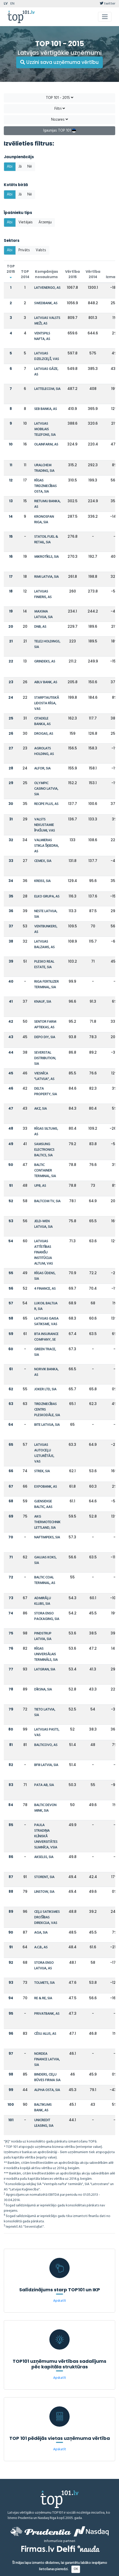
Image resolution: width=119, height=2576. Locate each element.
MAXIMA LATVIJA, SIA (43, 614)
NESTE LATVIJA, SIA (45, 914)
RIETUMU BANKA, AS (47, 504)
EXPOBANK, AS (45, 1487)
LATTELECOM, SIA (47, 389)
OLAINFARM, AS (46, 444)
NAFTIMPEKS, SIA (47, 1537)
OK (76, 2569)
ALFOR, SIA (42, 768)
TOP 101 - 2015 (59, 98)
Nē (29, 167)
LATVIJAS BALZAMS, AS (44, 944)
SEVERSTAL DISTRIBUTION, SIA (45, 1058)
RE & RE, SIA (43, 1998)
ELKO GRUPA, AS (46, 896)
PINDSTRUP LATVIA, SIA (42, 1636)
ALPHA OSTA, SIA (47, 2090)
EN (12, 3)
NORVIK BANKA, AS (46, 1372)
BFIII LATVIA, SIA (46, 1765)
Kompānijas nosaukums (46, 274)
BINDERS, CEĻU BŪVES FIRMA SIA (47, 2077)
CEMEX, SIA (42, 861)
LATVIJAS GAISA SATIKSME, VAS (46, 1321)
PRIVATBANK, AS (46, 2014)
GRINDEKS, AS (44, 661)
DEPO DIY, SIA (44, 1037)
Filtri (59, 109)
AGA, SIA (41, 1933)
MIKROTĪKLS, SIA (46, 557)
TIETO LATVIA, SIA (44, 1712)
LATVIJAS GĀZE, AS (46, 371)
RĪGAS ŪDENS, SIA (44, 1276)
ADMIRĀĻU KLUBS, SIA (42, 1601)
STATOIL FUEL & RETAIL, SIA (46, 539)
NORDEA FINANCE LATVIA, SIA (47, 2059)
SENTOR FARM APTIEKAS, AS (45, 1024)
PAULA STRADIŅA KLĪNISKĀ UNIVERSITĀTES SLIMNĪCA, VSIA (45, 1836)
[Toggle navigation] (104, 17)
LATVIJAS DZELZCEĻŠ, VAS (46, 356)
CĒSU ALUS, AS (45, 2034)
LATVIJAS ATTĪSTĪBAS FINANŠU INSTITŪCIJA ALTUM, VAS (43, 1252)
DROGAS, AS (43, 734)
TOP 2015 (11, 271)
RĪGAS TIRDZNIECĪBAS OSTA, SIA (45, 486)
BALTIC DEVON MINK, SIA (45, 1808)
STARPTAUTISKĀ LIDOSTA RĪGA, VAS (46, 703)
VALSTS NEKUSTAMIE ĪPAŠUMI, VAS (44, 825)
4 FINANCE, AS (45, 1289)
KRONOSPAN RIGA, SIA (44, 519)
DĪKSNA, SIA (43, 1689)
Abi (9, 167)
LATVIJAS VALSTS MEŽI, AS (47, 321)
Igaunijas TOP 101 (59, 131)
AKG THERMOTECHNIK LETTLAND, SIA (47, 1522)
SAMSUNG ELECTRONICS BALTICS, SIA (44, 1149)
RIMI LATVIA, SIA (46, 577)
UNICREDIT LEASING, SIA (43, 2123)
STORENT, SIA (44, 1877)
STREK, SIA (42, 1471)
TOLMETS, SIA (44, 1983)
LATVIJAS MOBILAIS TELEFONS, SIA (45, 429)
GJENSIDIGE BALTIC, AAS (43, 1504)
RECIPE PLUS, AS (46, 804)
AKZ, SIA (40, 1109)
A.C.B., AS (41, 1947)
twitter (107, 4)
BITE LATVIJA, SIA (47, 1425)
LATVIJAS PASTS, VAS (46, 1732)
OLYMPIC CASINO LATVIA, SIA (46, 788)
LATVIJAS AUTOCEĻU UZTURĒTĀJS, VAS (44, 1453)
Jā (20, 167)
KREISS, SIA (42, 881)
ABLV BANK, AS (45, 682)
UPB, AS (40, 1186)
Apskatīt (59, 2301)
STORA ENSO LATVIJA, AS (44, 1965)
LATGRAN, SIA (44, 1669)
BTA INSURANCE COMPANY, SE (46, 1337)
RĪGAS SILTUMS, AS (46, 1131)
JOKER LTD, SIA (45, 1389)
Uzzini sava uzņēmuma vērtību (59, 62)
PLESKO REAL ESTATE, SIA (44, 964)
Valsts (41, 250)
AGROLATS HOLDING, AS (44, 751)
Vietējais (25, 222)
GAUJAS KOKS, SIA (45, 1560)
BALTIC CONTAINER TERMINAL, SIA (45, 1170)
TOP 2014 (25, 274)
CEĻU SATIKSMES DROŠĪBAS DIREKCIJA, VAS (47, 1917)
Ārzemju (45, 222)
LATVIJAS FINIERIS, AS (43, 594)
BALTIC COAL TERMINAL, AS (44, 1580)
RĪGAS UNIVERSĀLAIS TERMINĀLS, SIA (46, 1654)
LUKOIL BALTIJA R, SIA (45, 1306)
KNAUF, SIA (42, 1002)
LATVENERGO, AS (47, 288)
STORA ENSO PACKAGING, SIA (46, 1616)
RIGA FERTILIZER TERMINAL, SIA (46, 984)
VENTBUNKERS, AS (45, 929)
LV (6, 3)
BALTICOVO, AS (45, 1745)
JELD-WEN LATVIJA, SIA (43, 1224)
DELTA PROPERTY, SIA (45, 1091)
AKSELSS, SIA (43, 1857)
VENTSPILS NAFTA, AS (42, 336)
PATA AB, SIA (44, 1785)
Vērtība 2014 (93, 274)
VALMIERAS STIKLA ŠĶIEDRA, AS (46, 845)
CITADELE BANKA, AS (42, 721)
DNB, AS (40, 627)
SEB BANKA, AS (45, 409)
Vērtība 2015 (72, 274)
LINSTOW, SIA (44, 1892)
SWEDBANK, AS (45, 303)
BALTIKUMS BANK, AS (43, 2107)
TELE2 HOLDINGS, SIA (47, 644)
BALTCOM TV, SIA (47, 1201)
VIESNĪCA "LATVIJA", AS (44, 1076)
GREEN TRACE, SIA (45, 1352)
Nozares (59, 120)
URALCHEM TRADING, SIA (44, 468)
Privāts (24, 250)
